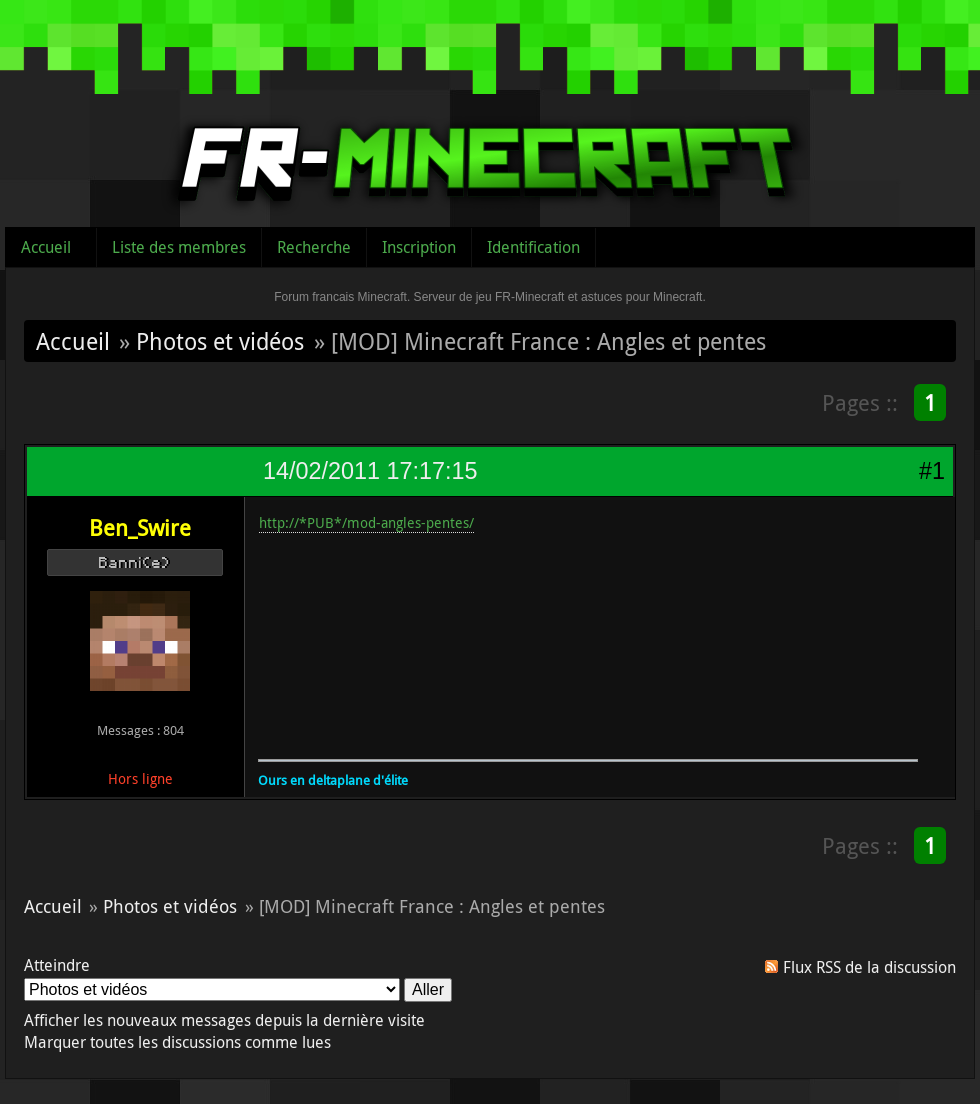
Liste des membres (179, 247)
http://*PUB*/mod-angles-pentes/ (366, 522)
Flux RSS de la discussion (869, 967)
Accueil (46, 247)
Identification (533, 247)
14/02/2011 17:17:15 (370, 471)
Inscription (419, 247)
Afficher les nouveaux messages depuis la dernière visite (224, 1020)
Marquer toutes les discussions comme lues (177, 1042)
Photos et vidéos (220, 341)
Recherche (314, 247)
